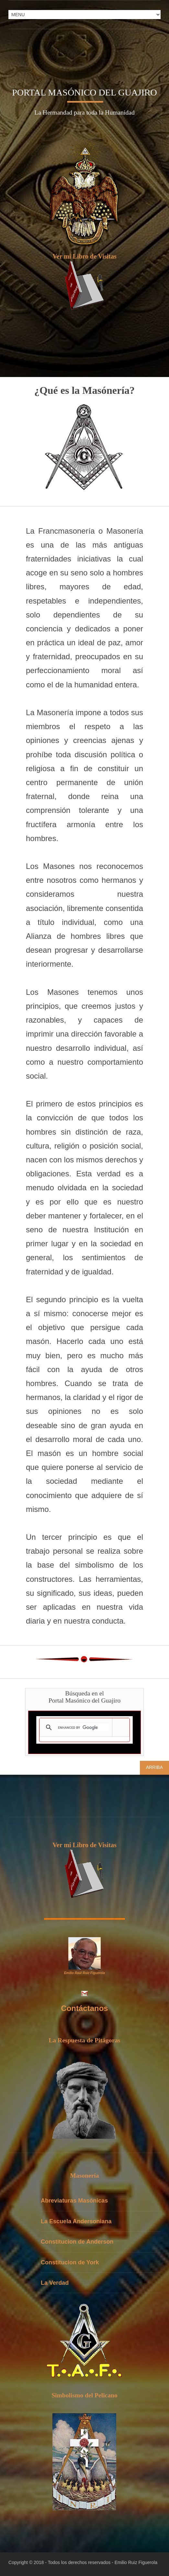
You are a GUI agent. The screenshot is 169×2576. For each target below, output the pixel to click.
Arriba (154, 1767)
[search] (83, 1727)
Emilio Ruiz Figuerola (136, 2562)
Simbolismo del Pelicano (84, 2395)
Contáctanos (84, 2008)
